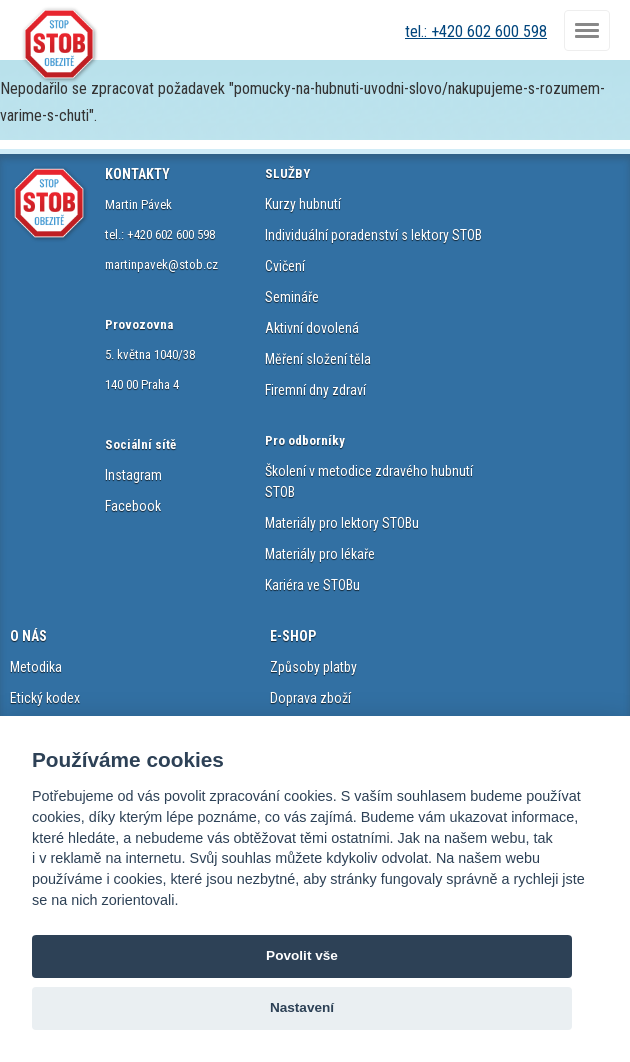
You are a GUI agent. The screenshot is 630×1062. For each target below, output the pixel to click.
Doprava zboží (310, 698)
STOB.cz (60, 45)
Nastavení (302, 1007)
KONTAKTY (137, 174)
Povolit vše (302, 955)
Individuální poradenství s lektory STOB (373, 235)
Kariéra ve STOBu (312, 585)
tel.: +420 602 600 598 (476, 31)
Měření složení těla (318, 359)
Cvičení (285, 266)
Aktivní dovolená (312, 328)
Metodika (36, 667)
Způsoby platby (313, 667)
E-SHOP (293, 636)
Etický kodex (45, 698)
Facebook (133, 506)
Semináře (292, 297)
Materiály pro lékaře (320, 554)
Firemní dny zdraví (315, 390)
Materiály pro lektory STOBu (342, 523)
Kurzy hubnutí (303, 204)
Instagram (133, 475)
